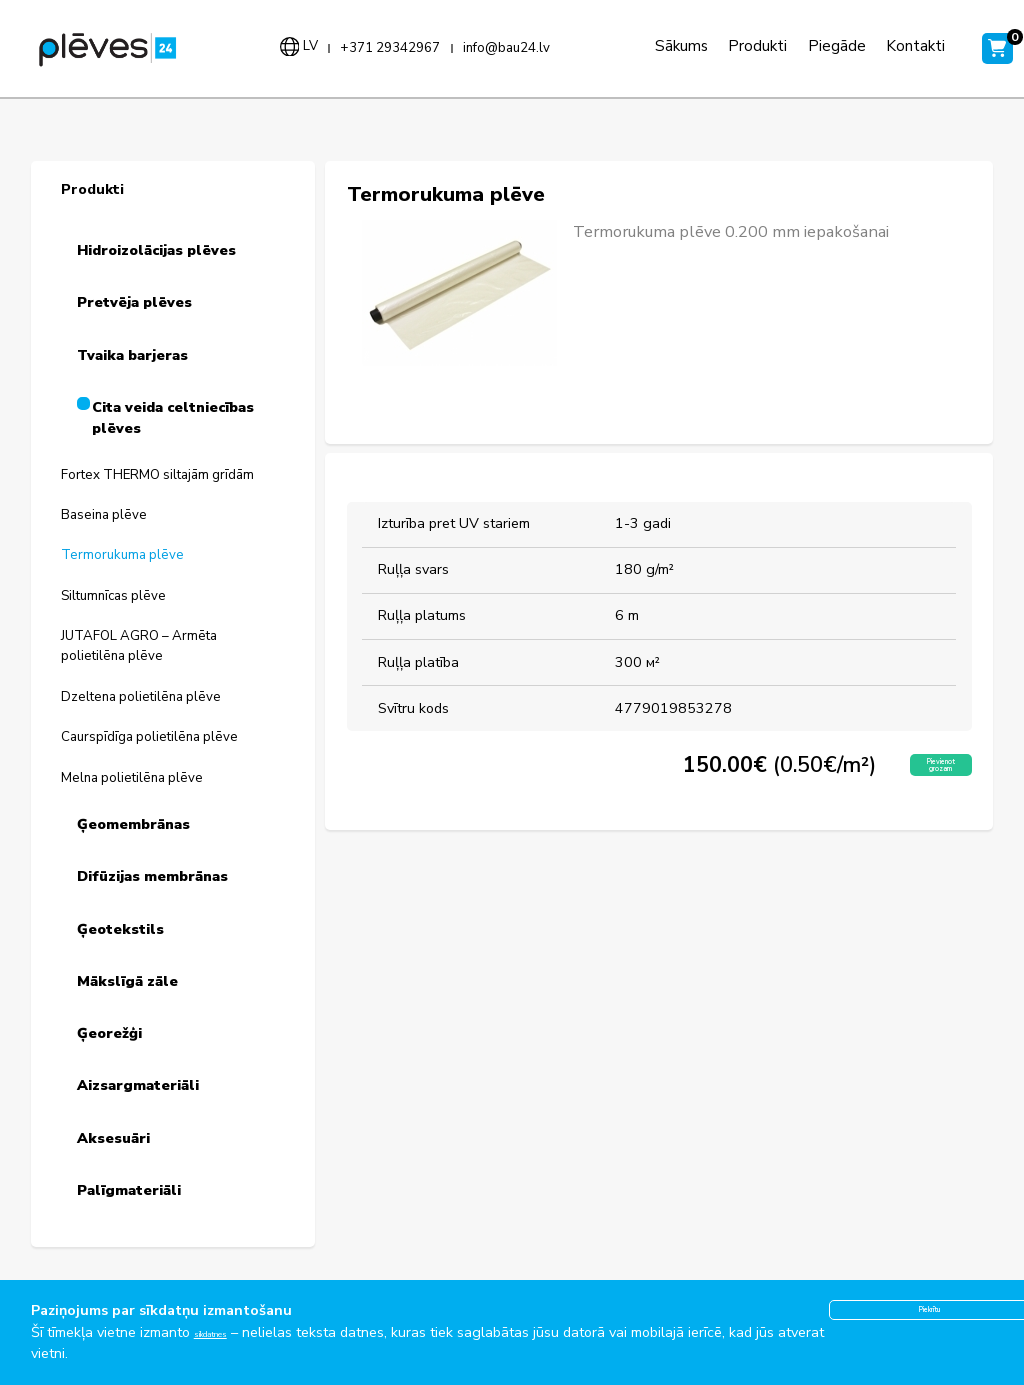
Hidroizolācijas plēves (156, 250)
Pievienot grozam (914, 771)
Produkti (730, 45)
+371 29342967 (377, 48)
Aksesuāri (113, 1138)
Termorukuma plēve (122, 555)
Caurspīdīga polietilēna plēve (149, 737)
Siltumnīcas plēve (113, 596)
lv (296, 46)
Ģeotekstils (120, 929)
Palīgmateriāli (129, 1190)
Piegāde (809, 45)
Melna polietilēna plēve (132, 778)
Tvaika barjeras (132, 355)
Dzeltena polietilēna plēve (141, 697)
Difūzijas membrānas (152, 876)
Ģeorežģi (109, 1033)
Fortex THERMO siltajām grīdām (157, 475)
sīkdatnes (224, 1332)
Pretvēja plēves (134, 302)
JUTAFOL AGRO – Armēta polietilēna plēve (139, 646)
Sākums (654, 45)
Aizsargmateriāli (138, 1085)
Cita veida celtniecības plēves (173, 418)
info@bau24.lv (492, 48)
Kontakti (888, 45)
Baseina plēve (104, 515)
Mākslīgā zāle (127, 981)
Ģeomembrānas (133, 824)
